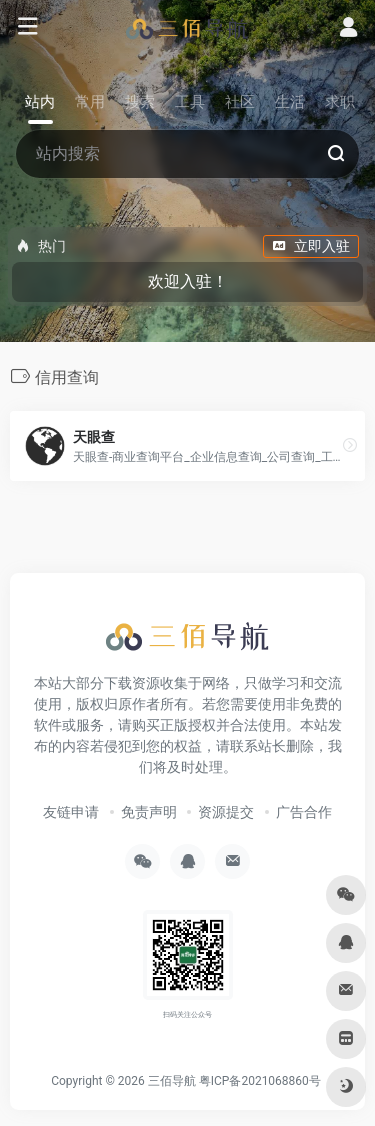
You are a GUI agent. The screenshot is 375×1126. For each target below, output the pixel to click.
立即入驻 (311, 246)
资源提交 (226, 812)
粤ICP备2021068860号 (260, 1081)
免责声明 (149, 812)
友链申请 (71, 812)
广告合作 (304, 812)
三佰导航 (172, 1081)
